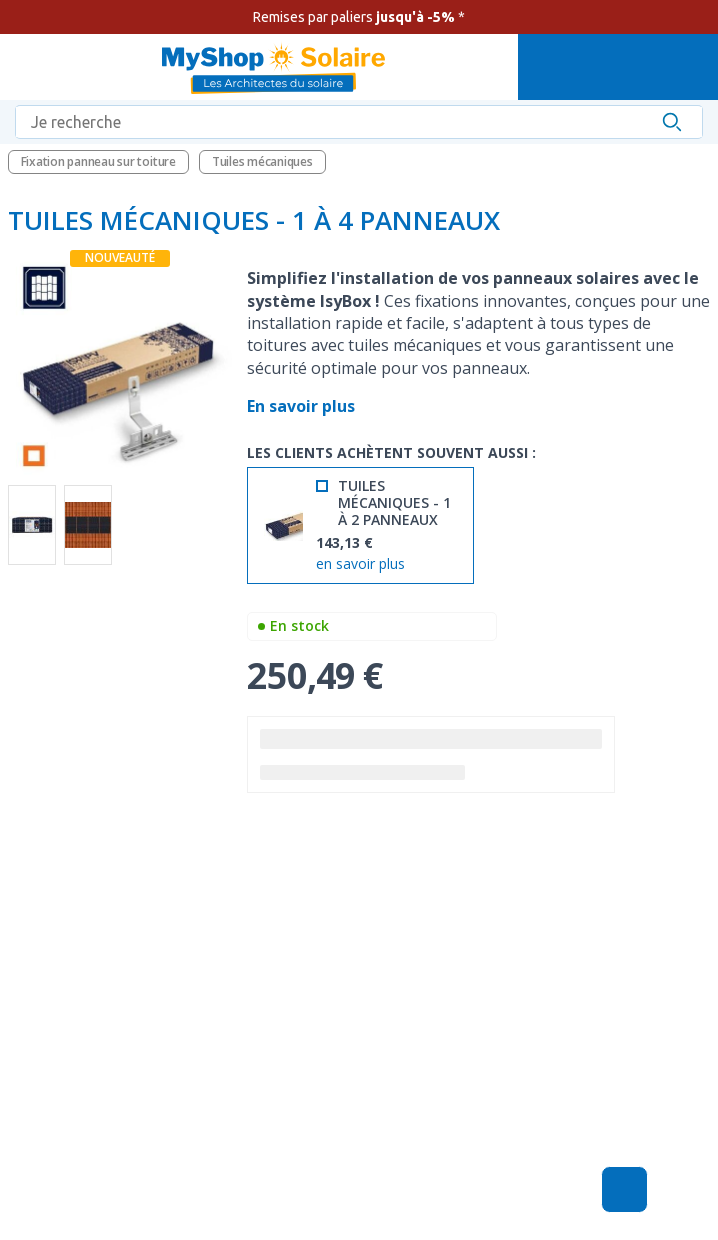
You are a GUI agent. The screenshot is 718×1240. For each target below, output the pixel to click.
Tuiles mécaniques (262, 161)
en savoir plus (360, 564)
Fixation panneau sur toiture (98, 161)
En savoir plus (303, 406)
